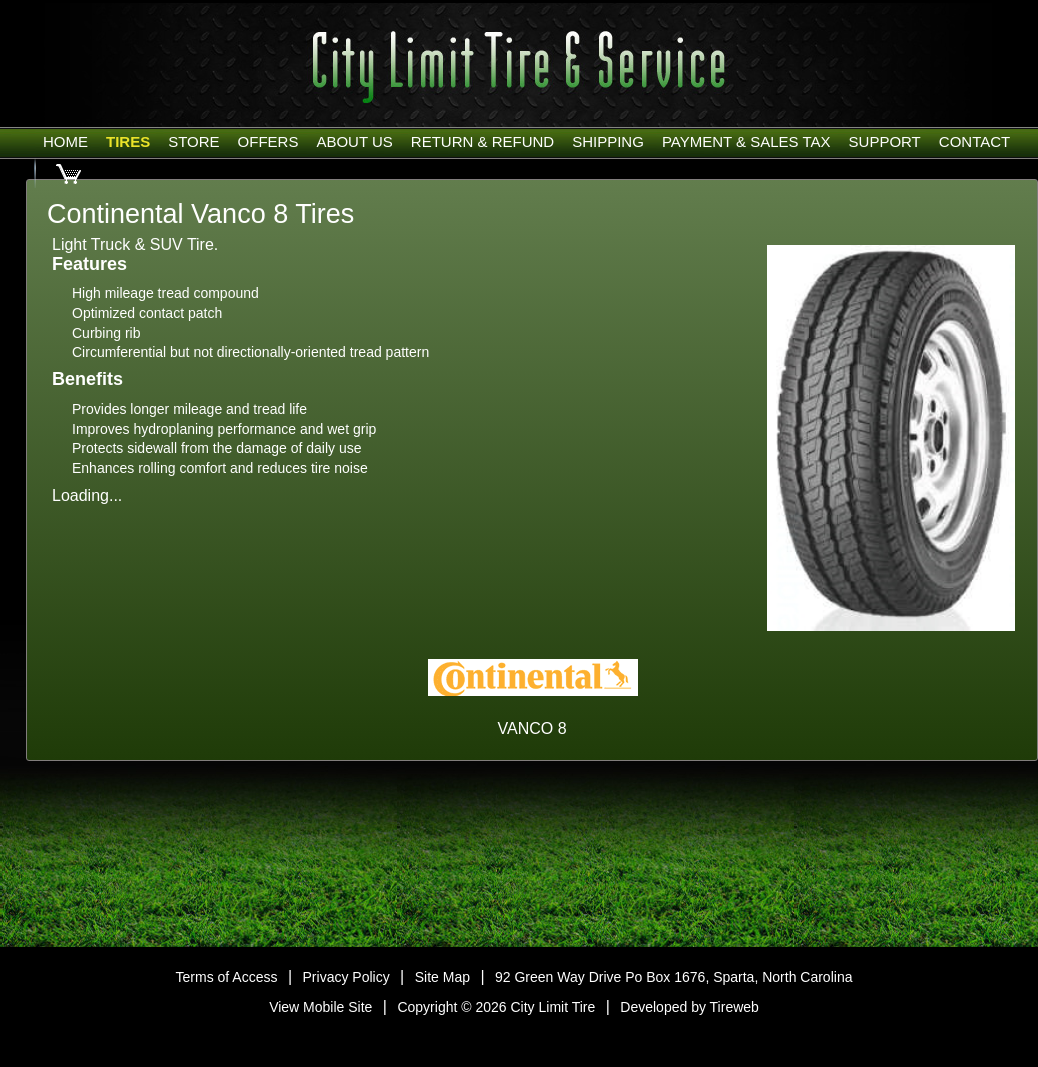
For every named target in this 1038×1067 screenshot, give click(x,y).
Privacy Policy (346, 977)
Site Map (442, 977)
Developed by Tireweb (689, 1007)
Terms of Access (227, 977)
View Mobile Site (320, 1007)
